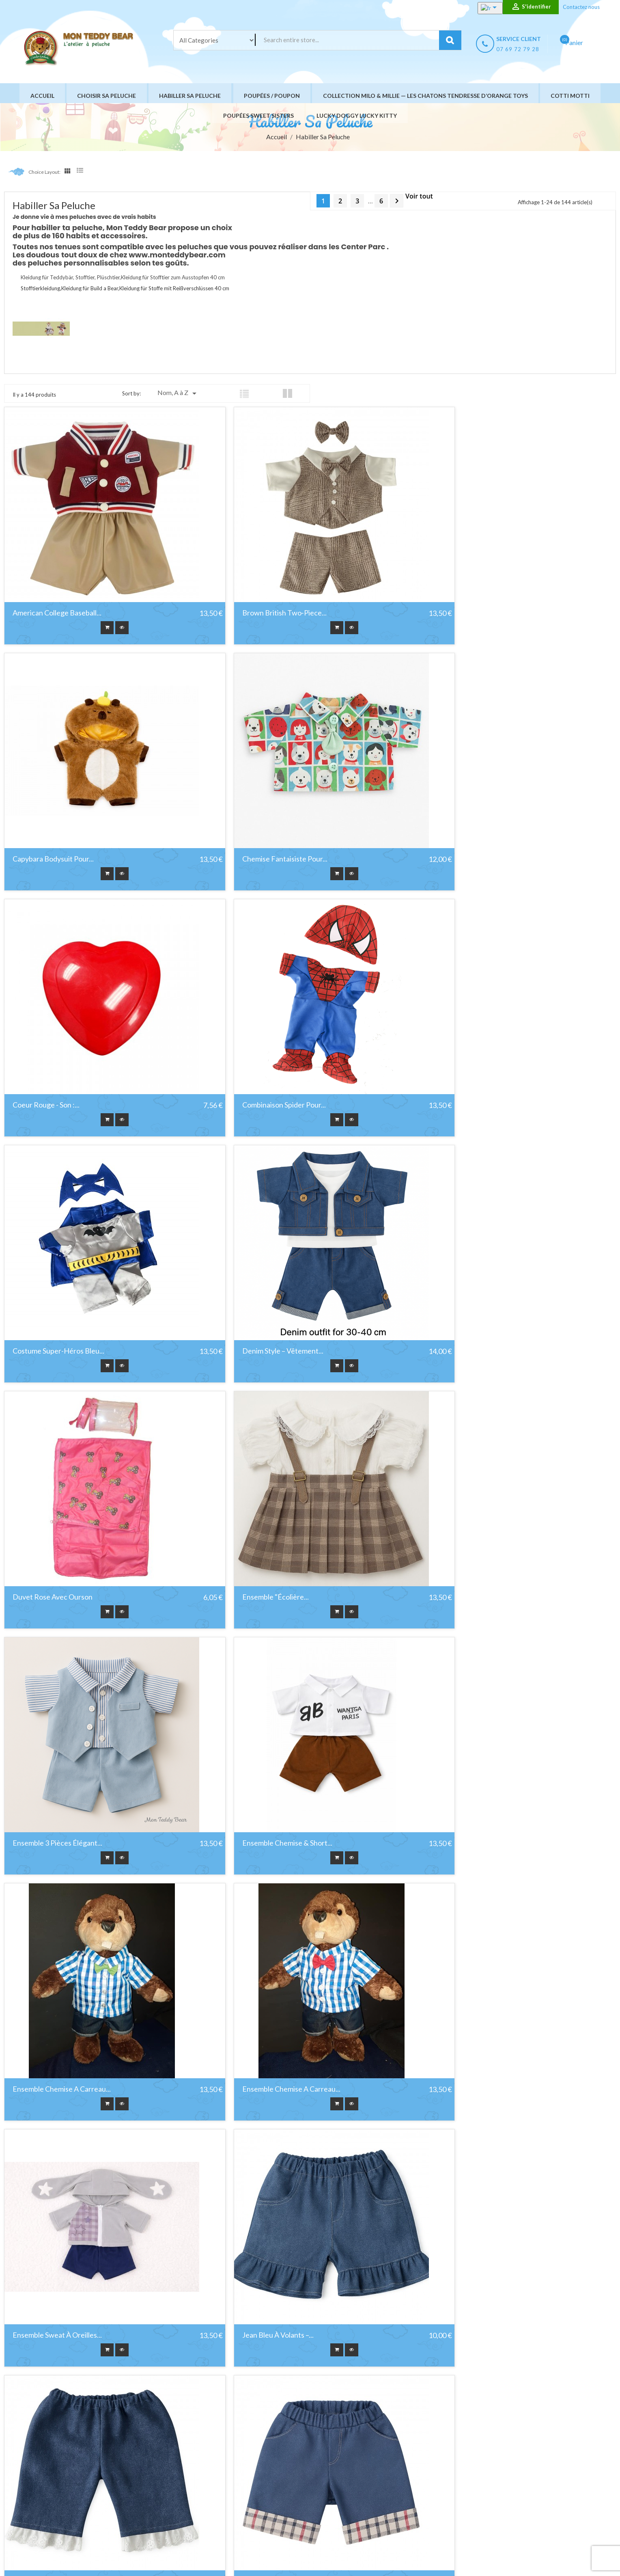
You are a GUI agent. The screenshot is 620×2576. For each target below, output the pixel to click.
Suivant (397, 201)
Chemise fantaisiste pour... (55, 859)
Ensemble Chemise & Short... (471, 1351)
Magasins (358, 2523)
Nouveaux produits (248, 2462)
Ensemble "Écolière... (46, 1351)
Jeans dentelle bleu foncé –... (266, 1843)
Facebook (21, 2498)
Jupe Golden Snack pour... (466, 2089)
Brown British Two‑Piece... (261, 613)
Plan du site (361, 2512)
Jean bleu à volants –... (48, 1843)
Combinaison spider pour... (468, 859)
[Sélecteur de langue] (482, 8)
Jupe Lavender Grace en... (54, 2335)
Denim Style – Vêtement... (259, 1105)
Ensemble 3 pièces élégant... (264, 1351)
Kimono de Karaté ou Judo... (471, 2335)
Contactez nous (581, 7)
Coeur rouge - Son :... (252, 859)
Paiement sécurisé (370, 2492)
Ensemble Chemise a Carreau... (62, 1597)
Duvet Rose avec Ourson (466, 1105)
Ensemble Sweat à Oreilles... (470, 1597)
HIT (106, 2557)
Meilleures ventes (247, 2472)
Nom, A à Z (178, 393)
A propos (358, 2482)
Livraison (358, 2452)
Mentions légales (368, 2462)
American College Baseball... (57, 613)
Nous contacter (366, 2502)
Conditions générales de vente (386, 2472)
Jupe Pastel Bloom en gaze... (264, 2335)
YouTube (41, 2498)
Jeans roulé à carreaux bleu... (474, 1843)
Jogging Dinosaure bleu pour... (61, 2089)
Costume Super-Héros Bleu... (58, 1105)
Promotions (239, 2452)
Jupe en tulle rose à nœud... (265, 2089)
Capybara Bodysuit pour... (466, 613)
